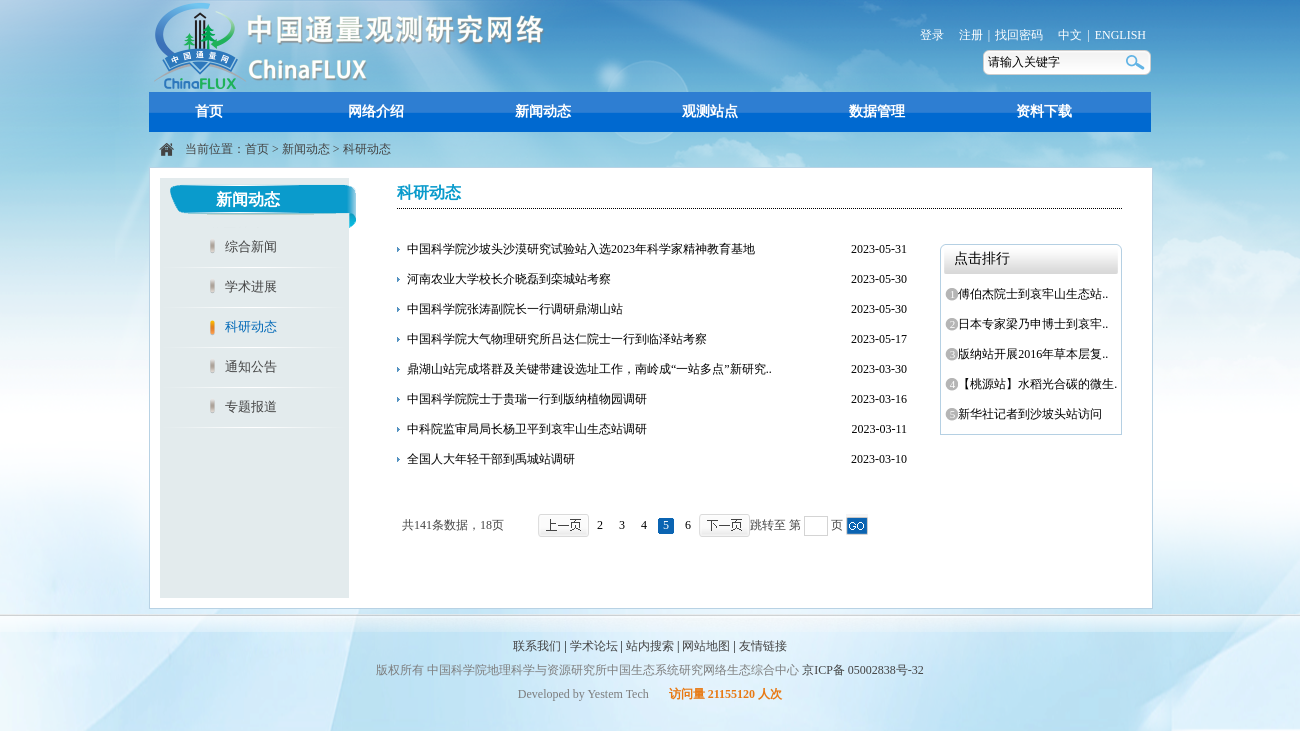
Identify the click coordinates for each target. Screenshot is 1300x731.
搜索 (1137, 62)
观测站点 (710, 111)
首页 (209, 111)
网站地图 (706, 646)
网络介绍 (376, 111)
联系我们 (537, 646)
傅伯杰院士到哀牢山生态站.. (1029, 294)
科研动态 (367, 149)
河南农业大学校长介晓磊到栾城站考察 (509, 279)
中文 (1070, 35)
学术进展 (251, 286)
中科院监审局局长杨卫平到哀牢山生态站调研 (527, 429)
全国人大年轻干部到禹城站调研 (491, 459)
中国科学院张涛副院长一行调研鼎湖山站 (515, 309)
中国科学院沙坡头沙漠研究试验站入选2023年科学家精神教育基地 (581, 249)
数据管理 (877, 111)
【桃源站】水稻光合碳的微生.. (1032, 384)
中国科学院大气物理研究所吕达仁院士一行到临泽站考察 (557, 339)
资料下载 (1044, 111)
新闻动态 (543, 111)
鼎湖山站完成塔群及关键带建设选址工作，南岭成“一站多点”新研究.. (589, 369)
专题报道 (251, 406)
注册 (971, 35)
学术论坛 (594, 646)
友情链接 (763, 646)
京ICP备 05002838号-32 (863, 670)
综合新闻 (251, 246)
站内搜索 (650, 646)
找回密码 (1019, 35)
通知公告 (251, 366)
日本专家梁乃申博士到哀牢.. (1029, 324)
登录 (932, 35)
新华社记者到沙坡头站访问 (1026, 414)
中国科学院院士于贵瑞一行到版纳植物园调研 (527, 399)
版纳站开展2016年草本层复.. (1029, 354)
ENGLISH (1120, 35)
